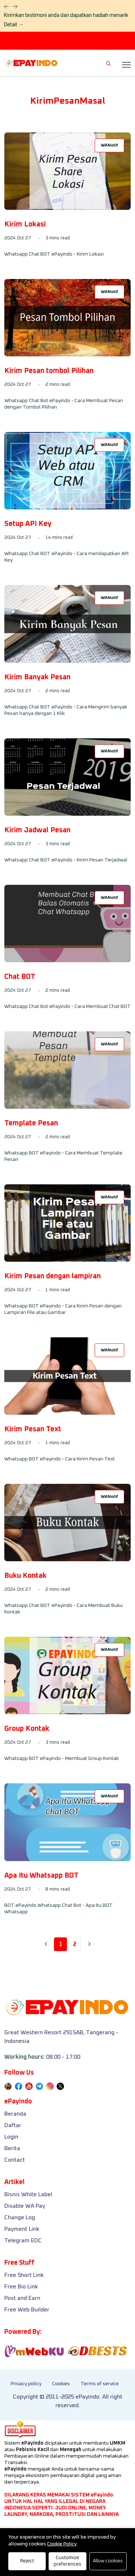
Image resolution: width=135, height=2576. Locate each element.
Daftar (12, 2125)
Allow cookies (108, 2561)
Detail (13, 24)
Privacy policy (26, 2383)
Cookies (61, 2383)
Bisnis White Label (28, 2194)
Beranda (15, 2114)
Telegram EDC (23, 2240)
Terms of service (100, 2383)
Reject (27, 2561)
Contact (14, 2160)
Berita (12, 2148)
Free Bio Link (21, 2286)
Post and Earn (22, 2298)
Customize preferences (67, 2561)
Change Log (19, 2217)
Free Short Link (24, 2275)
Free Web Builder (26, 2309)
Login (11, 2137)
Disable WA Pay (24, 2206)
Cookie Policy (62, 2543)
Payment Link (21, 2229)
